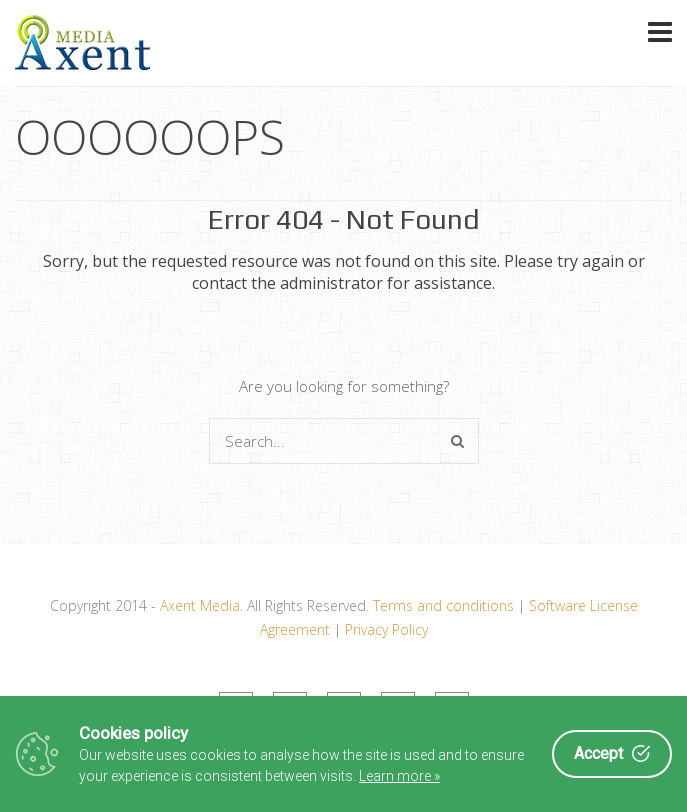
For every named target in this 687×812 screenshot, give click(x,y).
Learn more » (399, 776)
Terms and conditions (443, 605)
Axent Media (200, 605)
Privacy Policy (386, 629)
